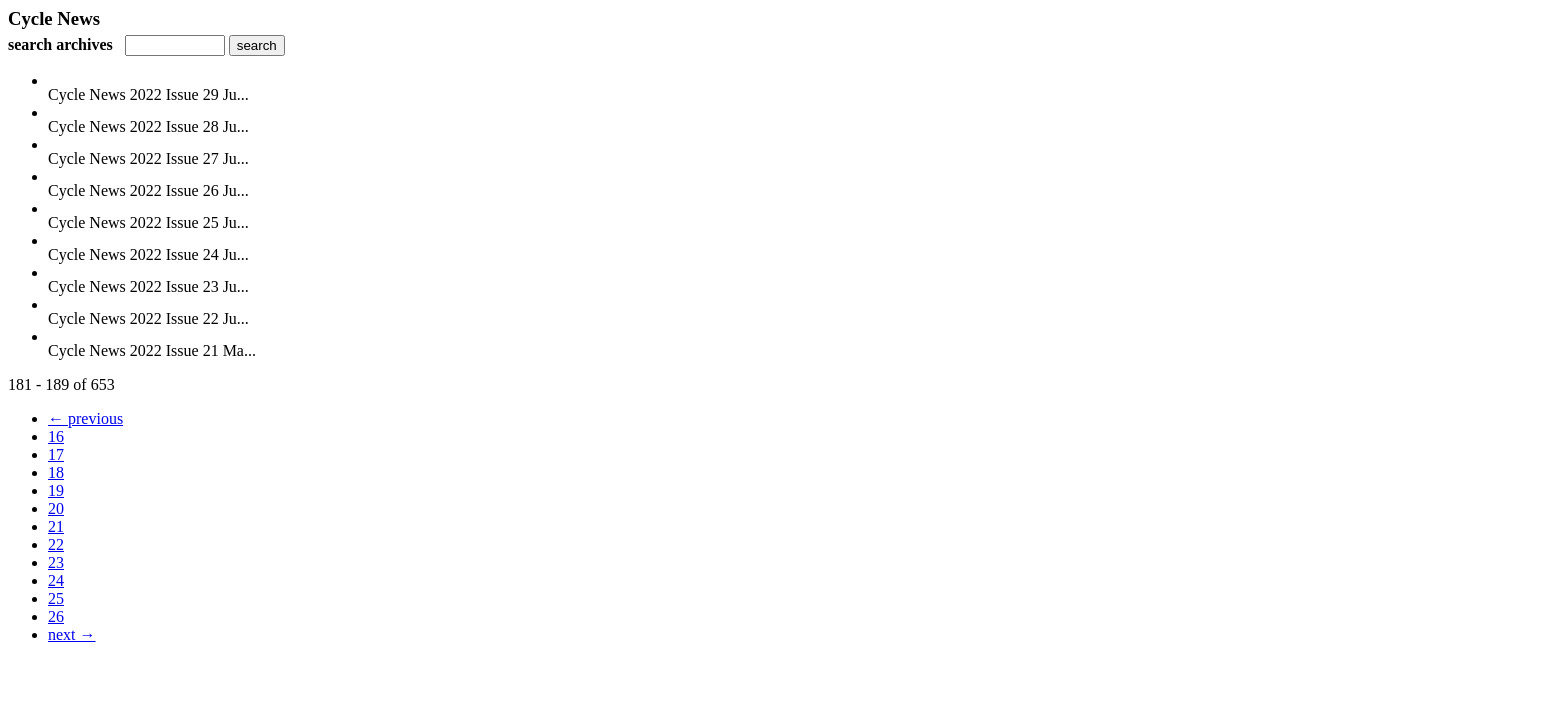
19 (56, 490)
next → (72, 634)
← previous (85, 418)
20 (56, 508)
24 (56, 580)
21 (56, 526)
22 (56, 544)
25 (56, 598)
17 (56, 454)
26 (56, 616)
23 (56, 562)
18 (56, 472)
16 (56, 436)
